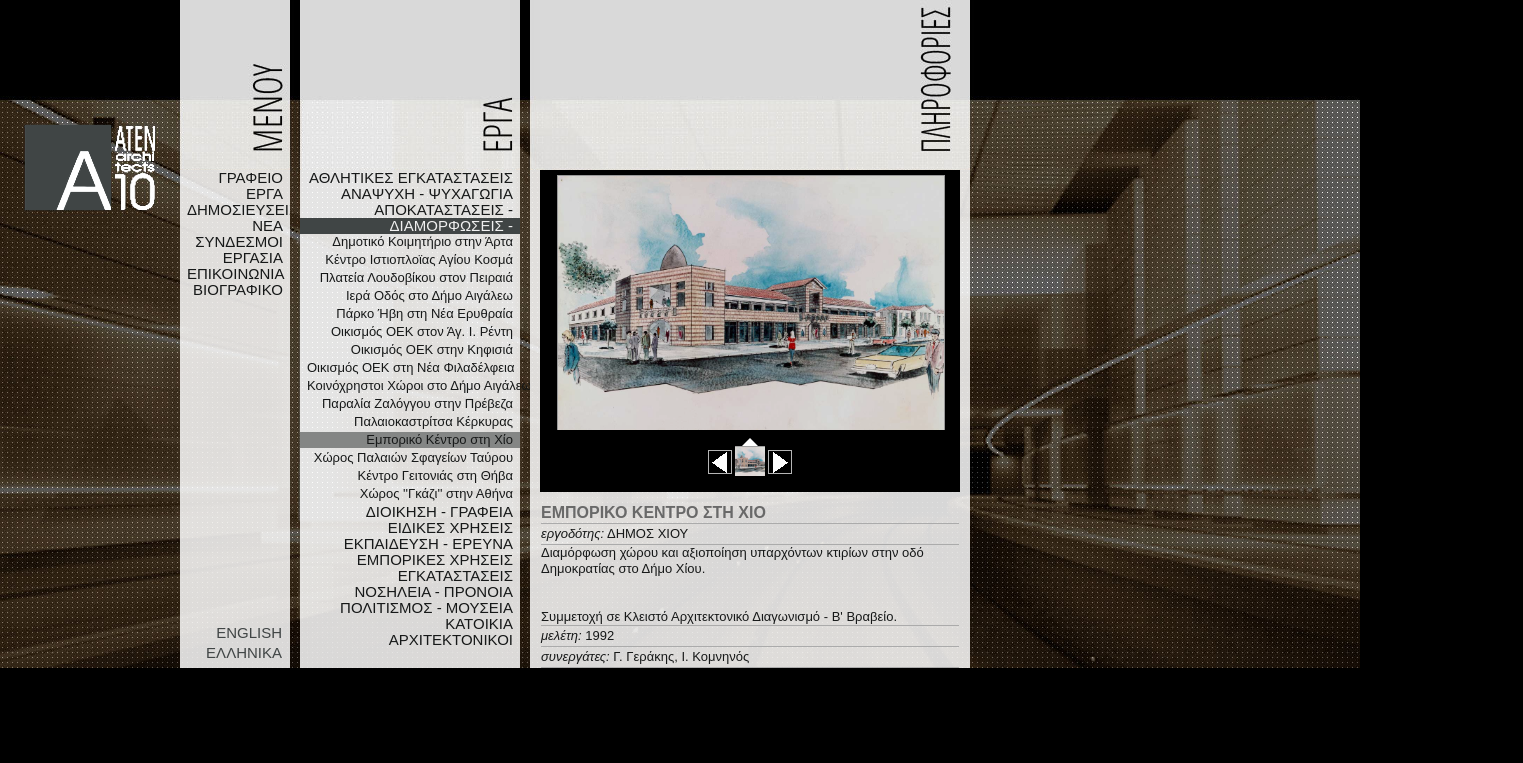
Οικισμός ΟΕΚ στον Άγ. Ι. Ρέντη (422, 331)
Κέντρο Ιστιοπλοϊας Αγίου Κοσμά (419, 259)
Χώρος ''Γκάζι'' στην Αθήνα (436, 493)
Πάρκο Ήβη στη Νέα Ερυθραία (424, 313)
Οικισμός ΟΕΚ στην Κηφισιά (432, 349)
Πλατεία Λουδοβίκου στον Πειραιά (416, 277)
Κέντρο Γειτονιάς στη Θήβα (435, 475)
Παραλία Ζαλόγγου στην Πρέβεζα (417, 403)
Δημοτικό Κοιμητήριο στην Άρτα (422, 241)
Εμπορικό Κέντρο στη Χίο (439, 439)
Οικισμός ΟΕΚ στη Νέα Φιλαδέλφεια (410, 367)
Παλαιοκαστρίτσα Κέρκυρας (433, 421)
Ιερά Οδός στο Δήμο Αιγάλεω (429, 295)
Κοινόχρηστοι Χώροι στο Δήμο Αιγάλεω (413, 385)
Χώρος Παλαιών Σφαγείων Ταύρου (413, 457)
